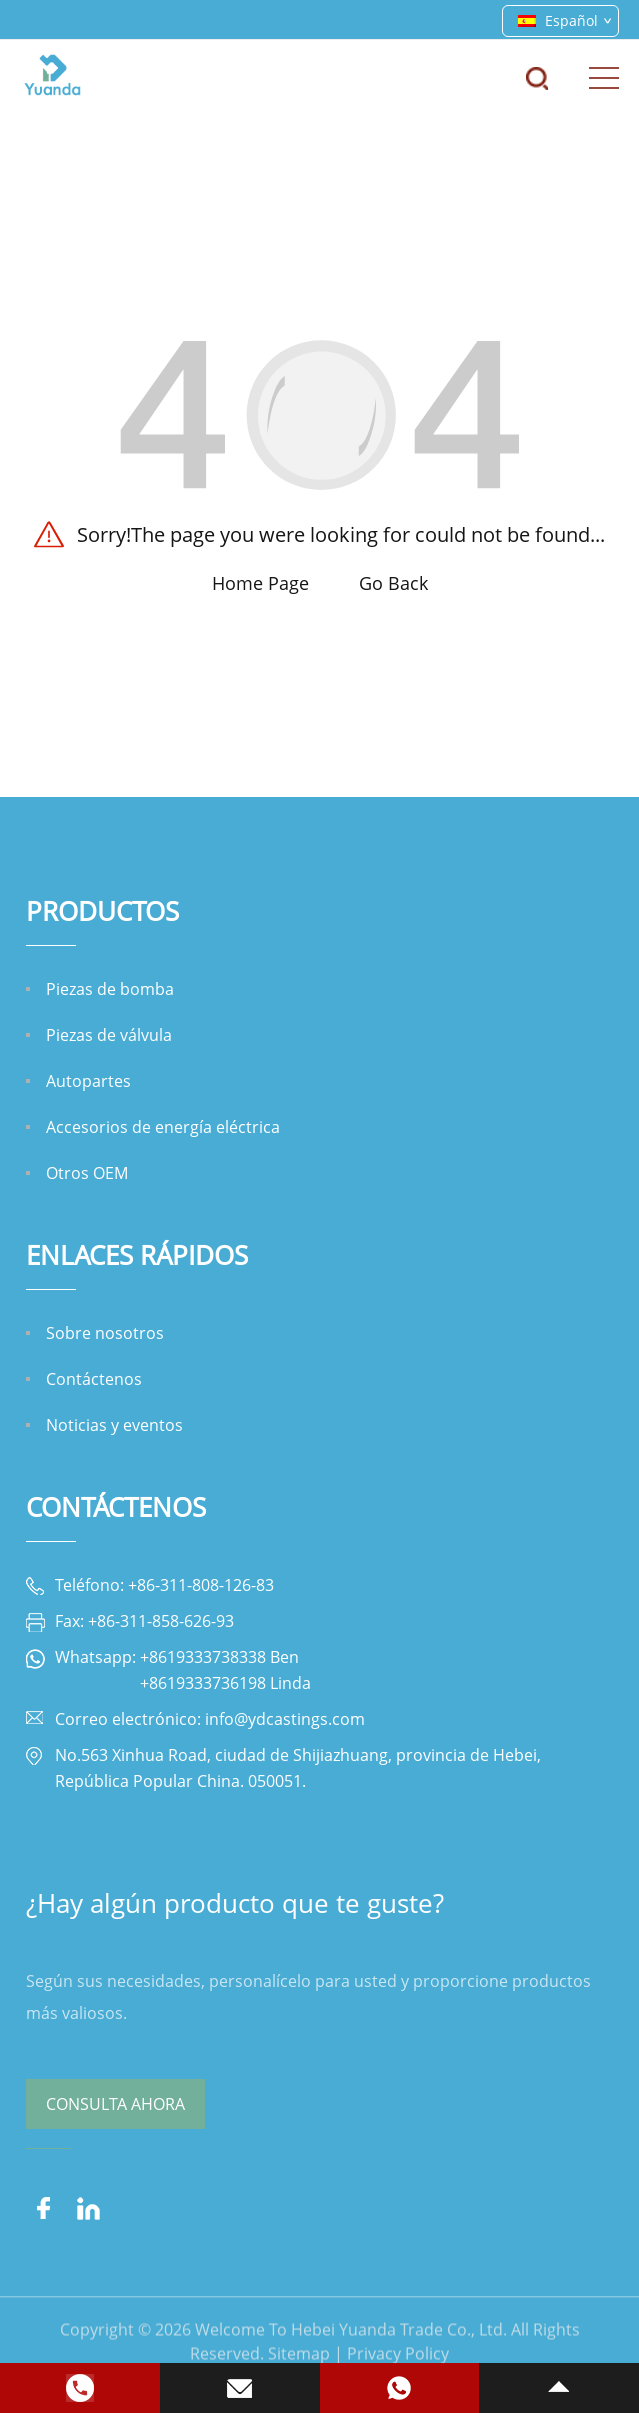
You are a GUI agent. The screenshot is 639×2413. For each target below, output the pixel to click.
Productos (102, 911)
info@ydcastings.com (285, 1719)
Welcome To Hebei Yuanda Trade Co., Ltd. (351, 2350)
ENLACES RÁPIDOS (137, 1255)
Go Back (393, 583)
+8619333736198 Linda (225, 1683)
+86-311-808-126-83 (201, 1585)
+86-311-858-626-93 (161, 1621)
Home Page (260, 583)
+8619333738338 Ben (219, 1657)
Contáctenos (116, 1507)
